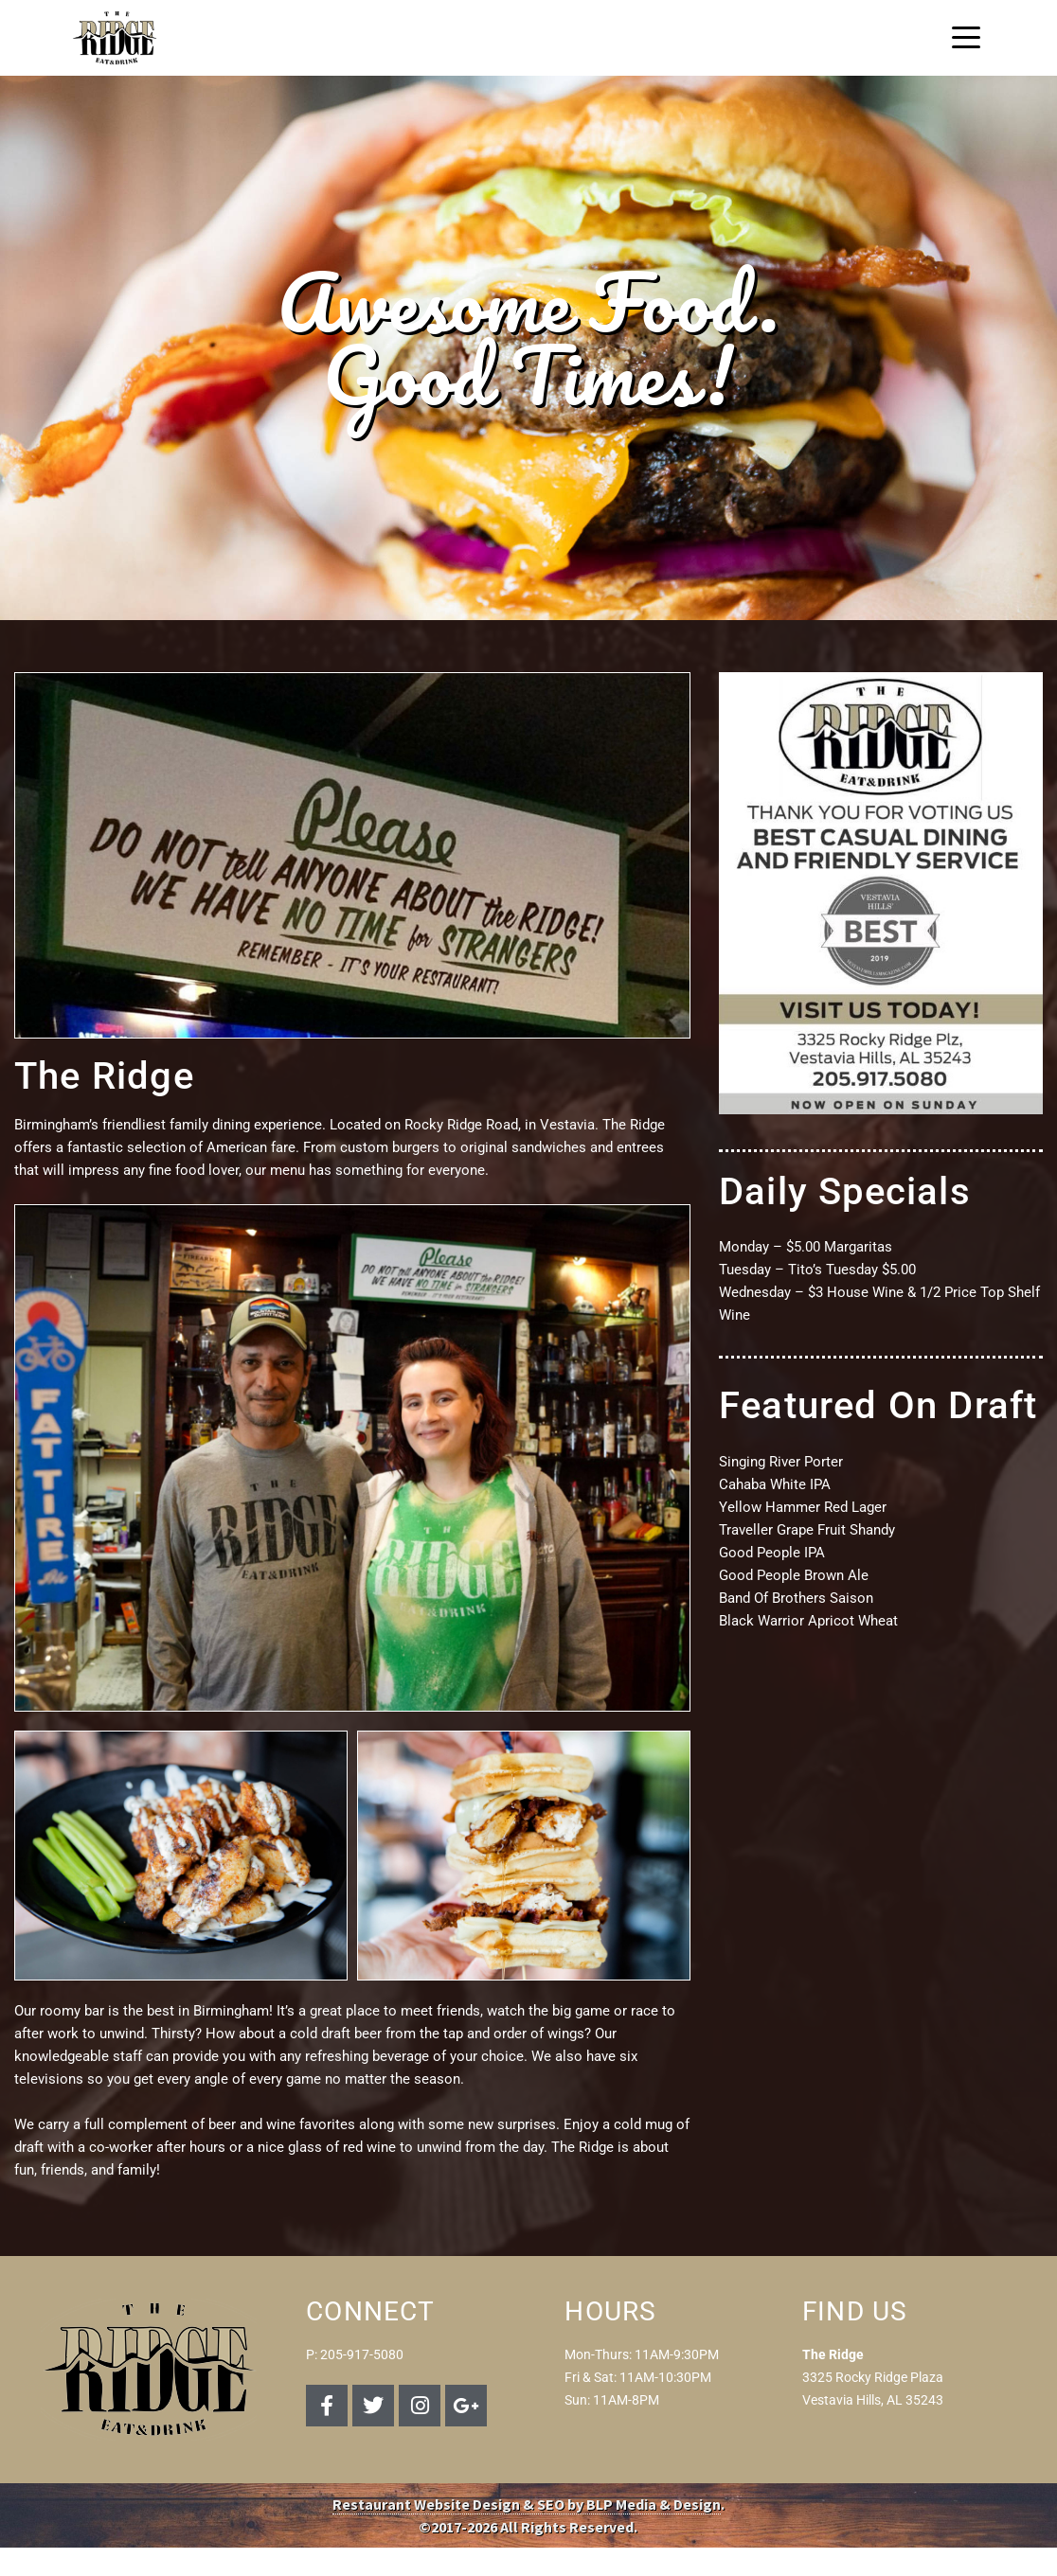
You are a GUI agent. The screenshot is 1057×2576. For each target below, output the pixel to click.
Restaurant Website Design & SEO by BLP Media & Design (526, 2504)
